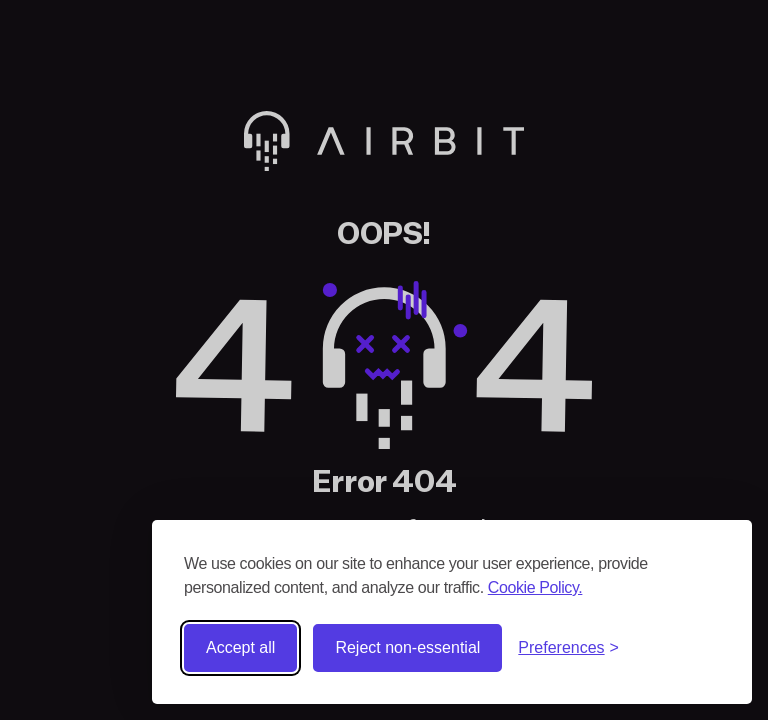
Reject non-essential (407, 647)
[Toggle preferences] (568, 648)
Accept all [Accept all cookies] (240, 647)
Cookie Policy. (535, 587)
